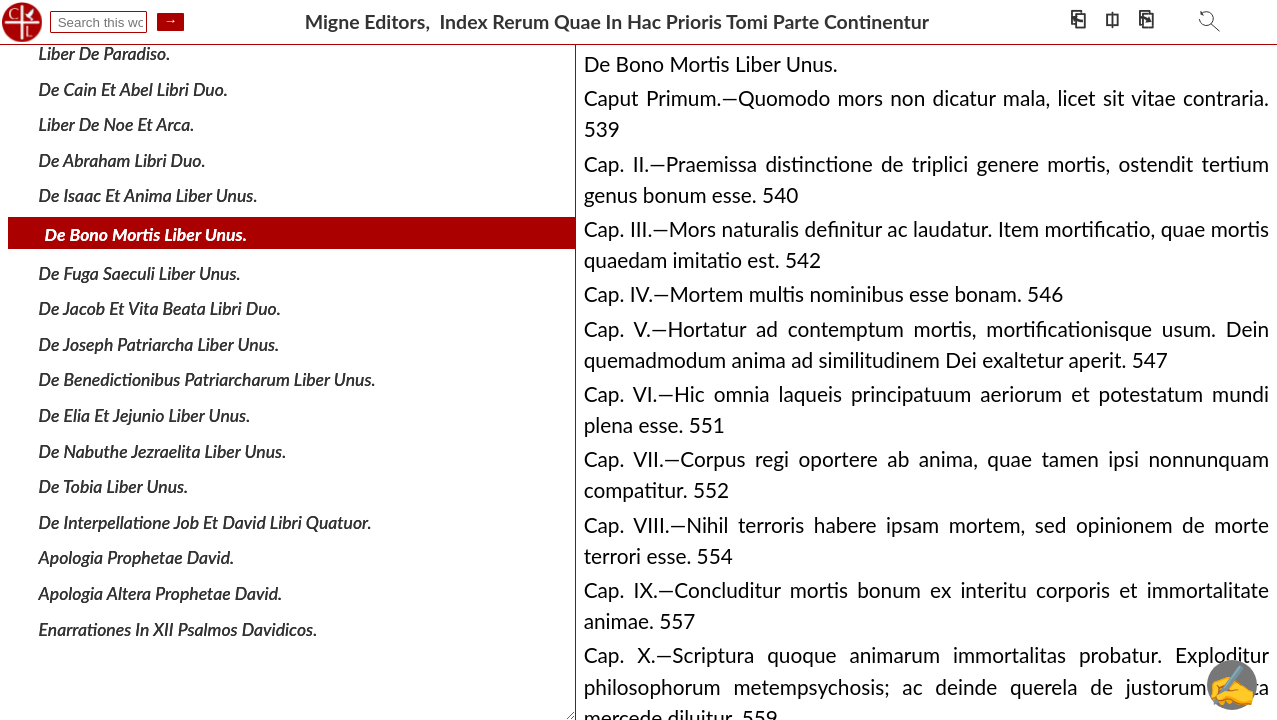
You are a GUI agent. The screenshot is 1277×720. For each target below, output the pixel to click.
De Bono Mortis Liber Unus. (146, 234)
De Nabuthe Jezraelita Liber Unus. (163, 450)
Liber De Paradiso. (105, 53)
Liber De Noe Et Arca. (117, 124)
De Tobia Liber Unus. (114, 486)
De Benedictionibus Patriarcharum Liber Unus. (207, 379)
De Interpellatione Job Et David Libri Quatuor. (205, 522)
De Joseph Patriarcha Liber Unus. (159, 344)
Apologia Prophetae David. (137, 557)
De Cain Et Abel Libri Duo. (133, 88)
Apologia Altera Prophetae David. (161, 593)
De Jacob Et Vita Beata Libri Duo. (160, 308)
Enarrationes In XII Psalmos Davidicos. (178, 628)
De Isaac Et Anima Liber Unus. (148, 195)
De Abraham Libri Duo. (122, 160)
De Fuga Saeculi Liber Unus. (140, 272)
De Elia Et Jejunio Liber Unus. (145, 415)
